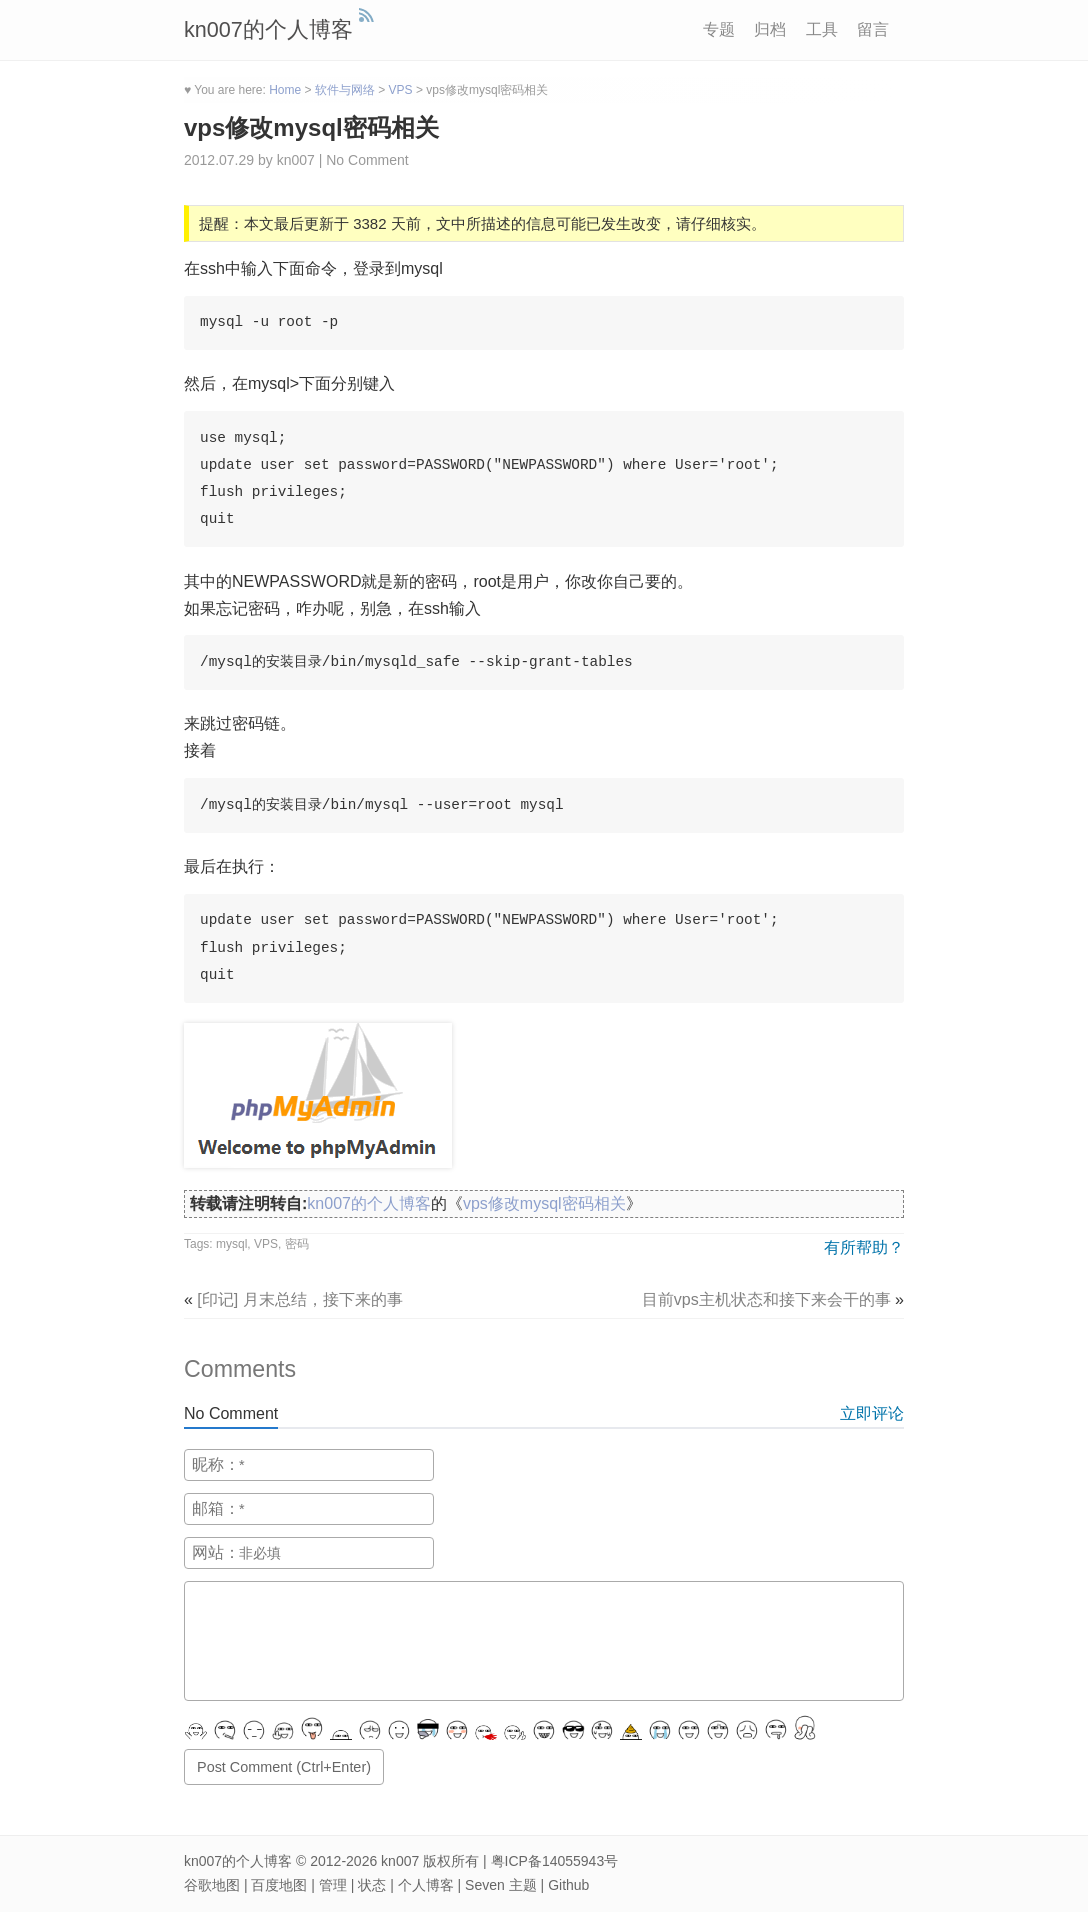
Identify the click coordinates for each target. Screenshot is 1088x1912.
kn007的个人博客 (268, 29)
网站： (216, 1552)
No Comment (367, 160)
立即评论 (872, 1413)
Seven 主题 (501, 1885)
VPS (266, 1244)
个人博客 (426, 1885)
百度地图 (279, 1885)
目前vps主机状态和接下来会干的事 (766, 1299)
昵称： (216, 1464)
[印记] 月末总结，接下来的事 (299, 1299)
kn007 (400, 1861)
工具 (822, 29)
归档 (770, 29)
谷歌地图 (212, 1885)
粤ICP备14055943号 (555, 1861)
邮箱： (216, 1508)
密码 (297, 1244)
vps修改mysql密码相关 (311, 127)
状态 (372, 1885)
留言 (873, 29)
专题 (719, 29)
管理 (333, 1885)
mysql (231, 1244)
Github (568, 1885)
